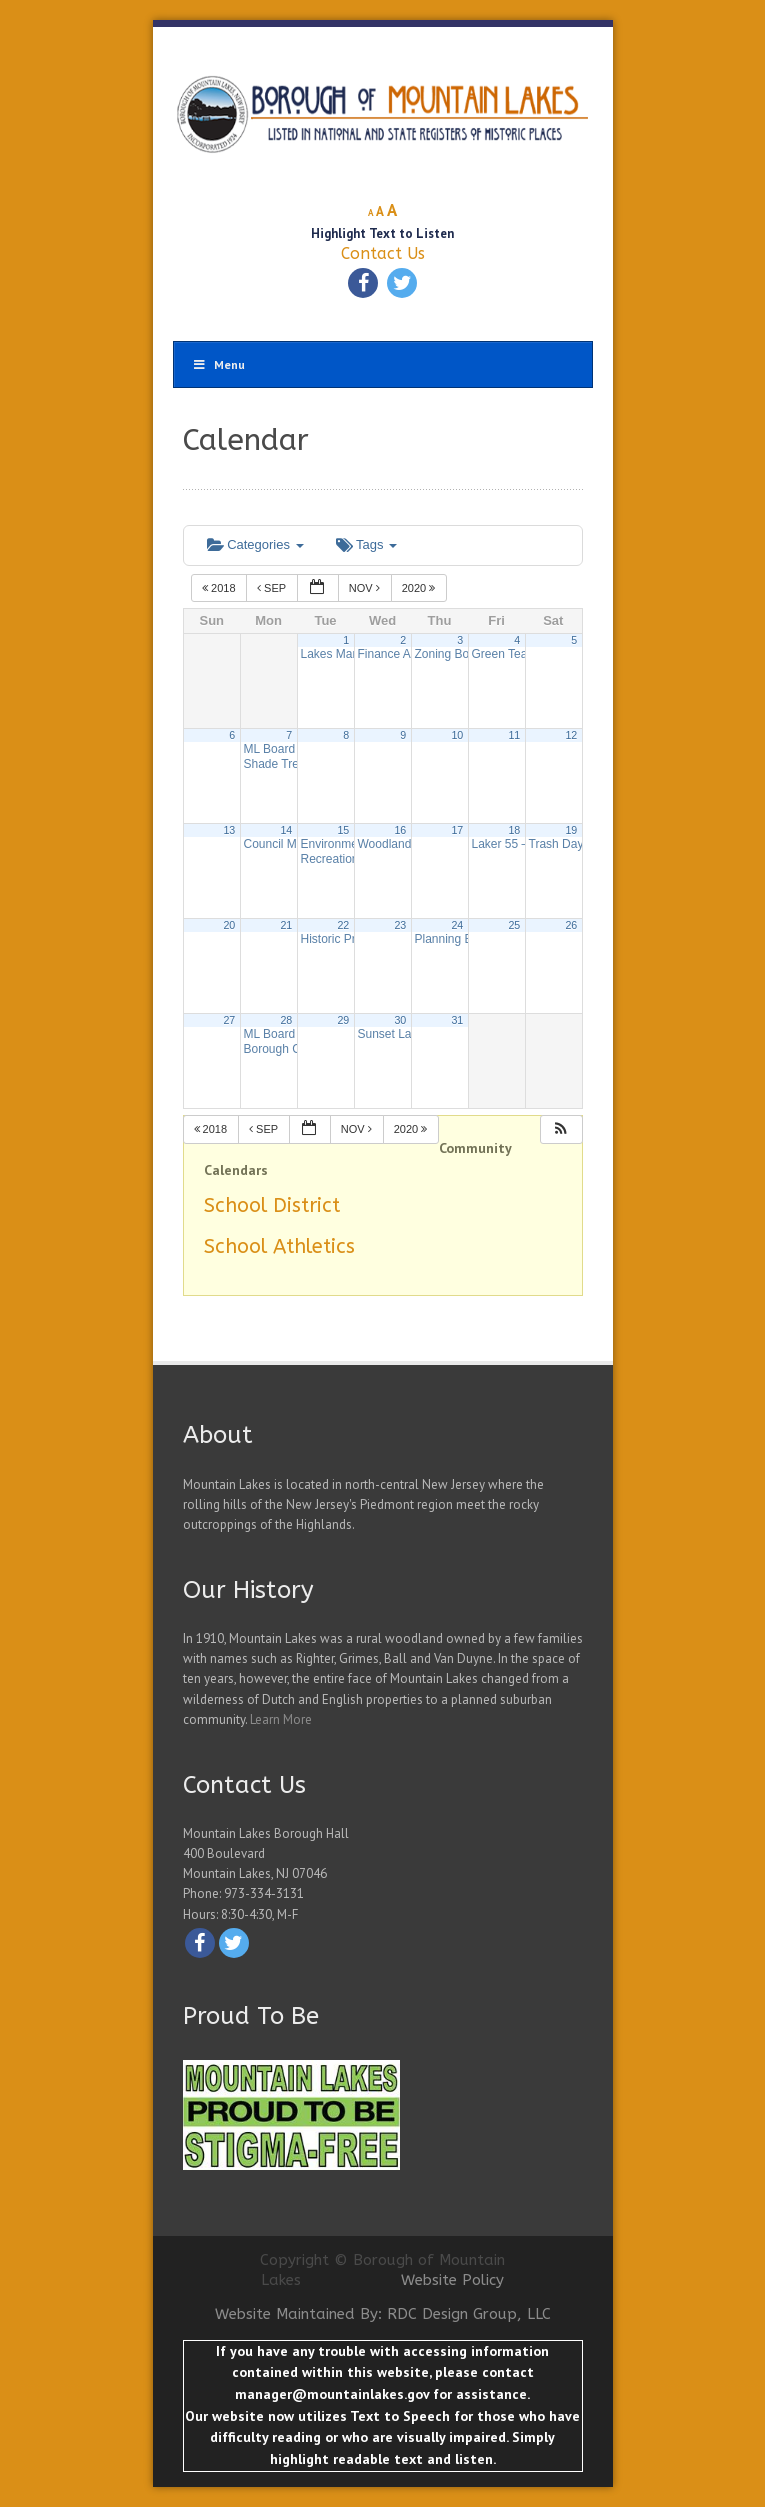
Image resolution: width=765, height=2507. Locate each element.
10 (457, 735)
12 (571, 735)
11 (514, 735)
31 (457, 1020)
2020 (420, 588)
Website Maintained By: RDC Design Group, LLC (383, 2314)
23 (400, 925)
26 (571, 925)
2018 (220, 588)
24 (457, 925)
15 (343, 830)
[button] (561, 1129)
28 (286, 1020)
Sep (273, 588)
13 (229, 830)
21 (286, 925)
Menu (219, 364)
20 (229, 925)
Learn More (281, 1719)
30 (400, 1020)
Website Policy (452, 2280)
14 (286, 830)
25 (514, 925)
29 (343, 1020)
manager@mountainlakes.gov (332, 2394)
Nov (366, 588)
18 (514, 830)
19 (571, 830)
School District (272, 1205)
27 (229, 1020)
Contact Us (383, 253)
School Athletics (279, 1246)
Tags (366, 544)
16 (400, 830)
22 (343, 925)
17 (457, 830)
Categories (255, 544)
